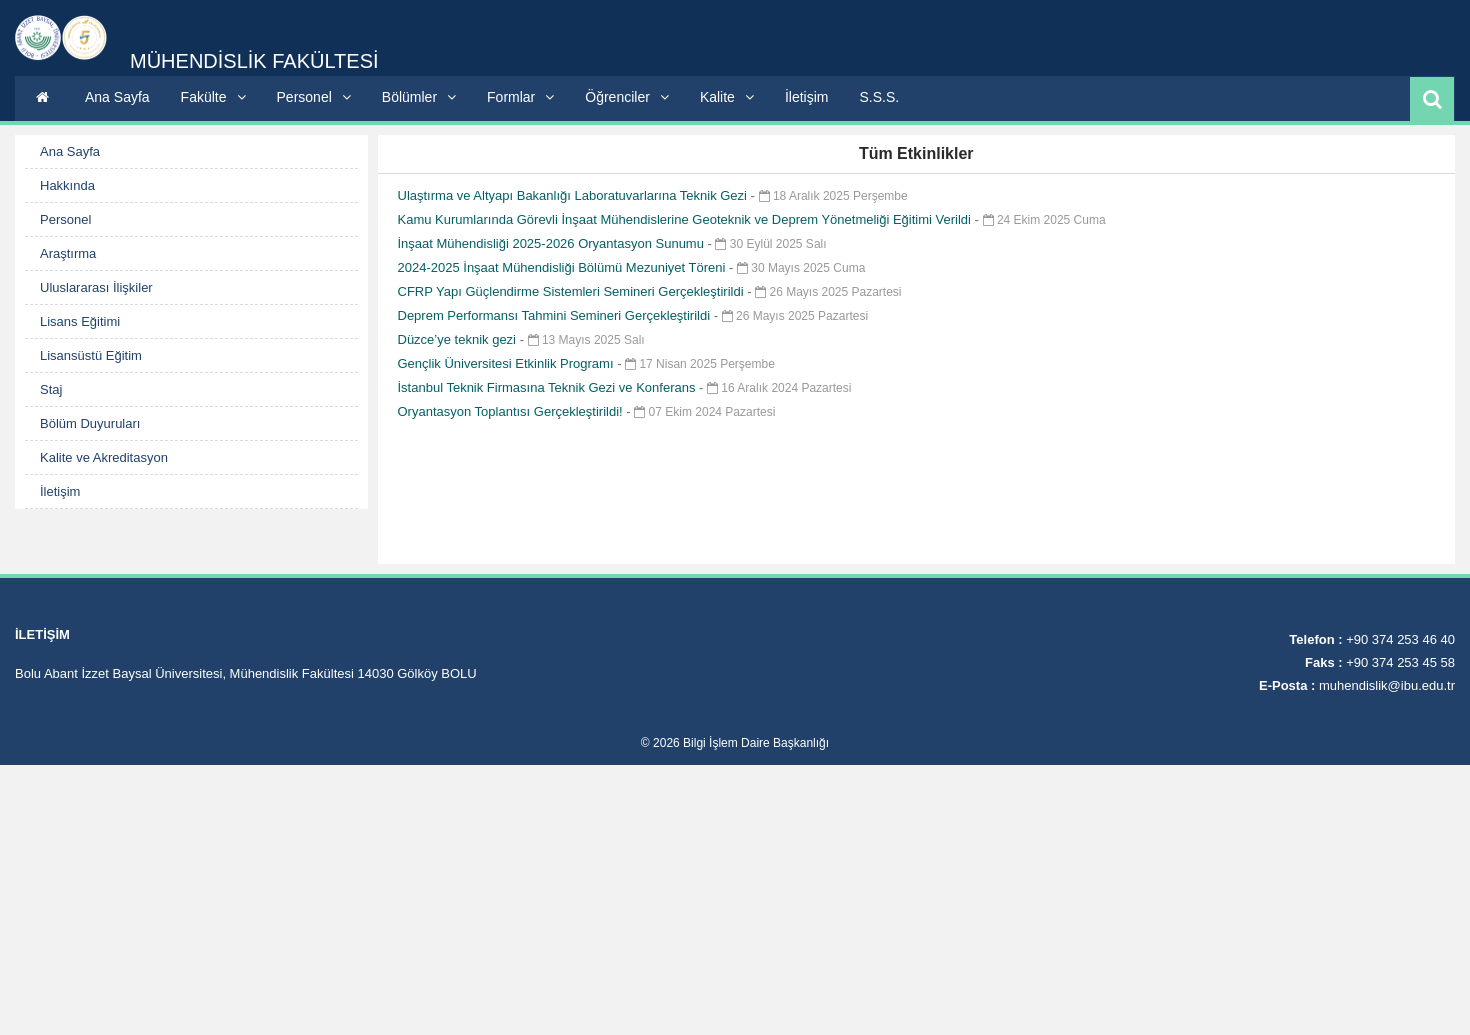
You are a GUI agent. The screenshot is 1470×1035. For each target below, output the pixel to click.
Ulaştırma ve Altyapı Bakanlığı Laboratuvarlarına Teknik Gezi (574, 195)
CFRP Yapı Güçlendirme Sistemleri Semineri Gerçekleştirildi (573, 291)
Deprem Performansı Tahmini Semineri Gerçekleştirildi (556, 315)
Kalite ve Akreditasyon (104, 457)
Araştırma (68, 253)
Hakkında (67, 185)
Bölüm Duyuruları (90, 423)
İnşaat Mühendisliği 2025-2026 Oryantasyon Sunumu (553, 243)
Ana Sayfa (117, 97)
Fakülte (213, 97)
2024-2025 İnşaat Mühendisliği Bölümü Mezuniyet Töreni (563, 267)
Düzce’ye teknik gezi (459, 339)
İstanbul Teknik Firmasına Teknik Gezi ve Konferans (549, 387)
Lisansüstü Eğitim (91, 355)
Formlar (520, 97)
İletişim (807, 97)
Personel (314, 97)
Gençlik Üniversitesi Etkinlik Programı (508, 363)
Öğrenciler (627, 97)
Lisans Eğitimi (80, 321)
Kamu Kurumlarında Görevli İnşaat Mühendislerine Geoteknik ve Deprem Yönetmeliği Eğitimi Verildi (686, 219)
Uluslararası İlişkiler (96, 287)
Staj (51, 389)
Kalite (727, 97)
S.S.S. (879, 97)
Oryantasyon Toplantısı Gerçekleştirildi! (512, 411)
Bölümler (419, 97)
